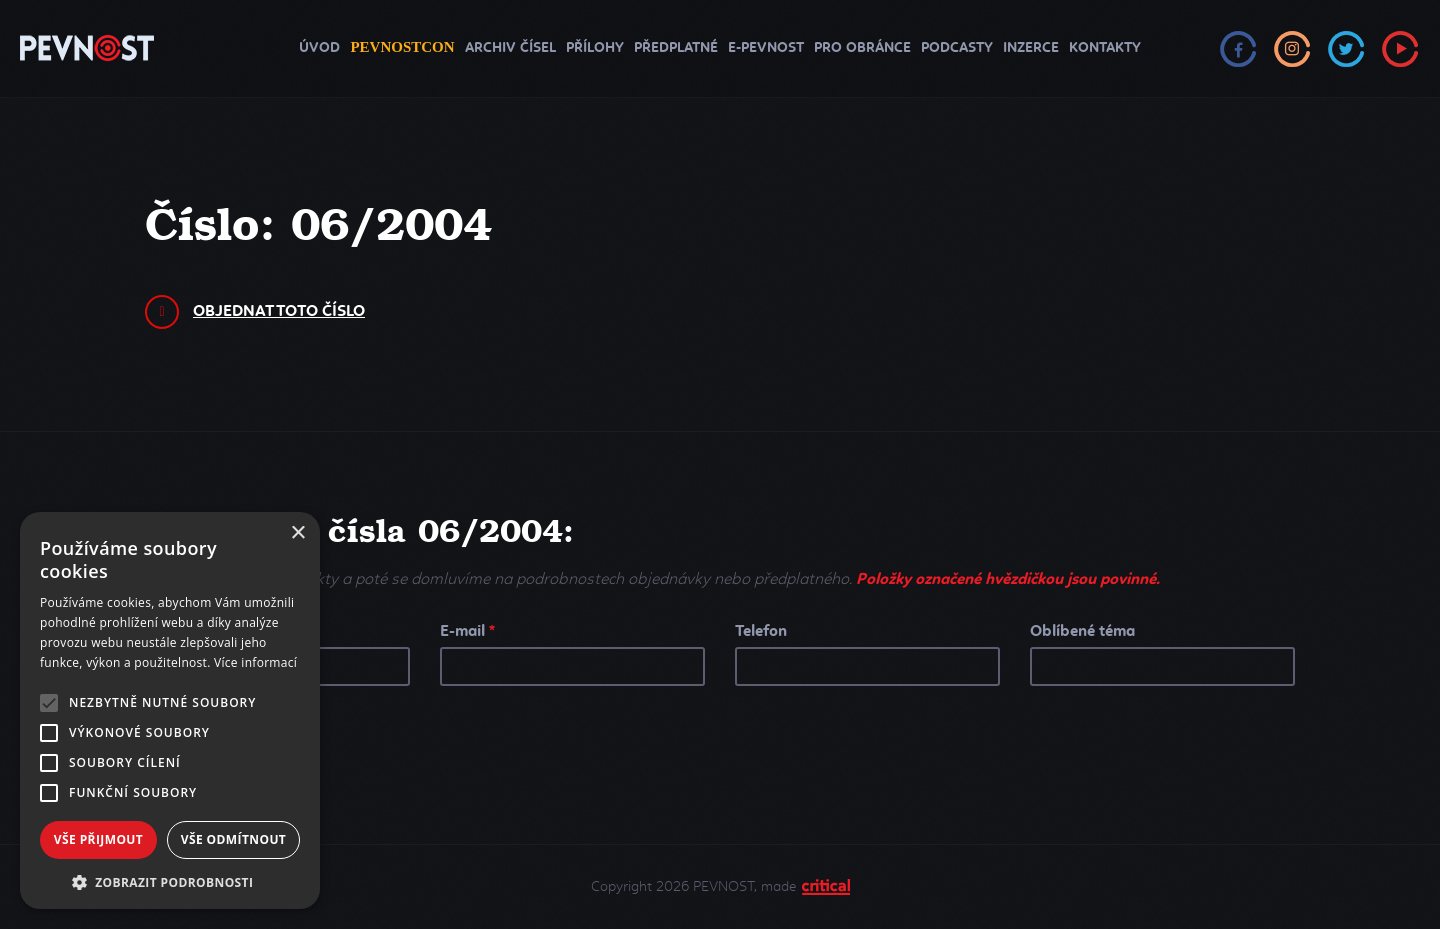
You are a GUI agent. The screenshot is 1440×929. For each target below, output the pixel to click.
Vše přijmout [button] (98, 839)
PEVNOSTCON (402, 47)
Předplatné (676, 47)
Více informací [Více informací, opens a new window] (255, 662)
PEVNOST (87, 48)
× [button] (297, 533)
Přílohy (595, 47)
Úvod (319, 47)
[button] (170, 880)
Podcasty (957, 47)
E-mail (467, 631)
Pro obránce (862, 47)
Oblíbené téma (1082, 631)
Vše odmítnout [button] (233, 839)
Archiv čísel (510, 47)
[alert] (170, 710)
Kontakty (1105, 47)
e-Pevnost (766, 47)
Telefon (761, 631)
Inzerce (1031, 47)
